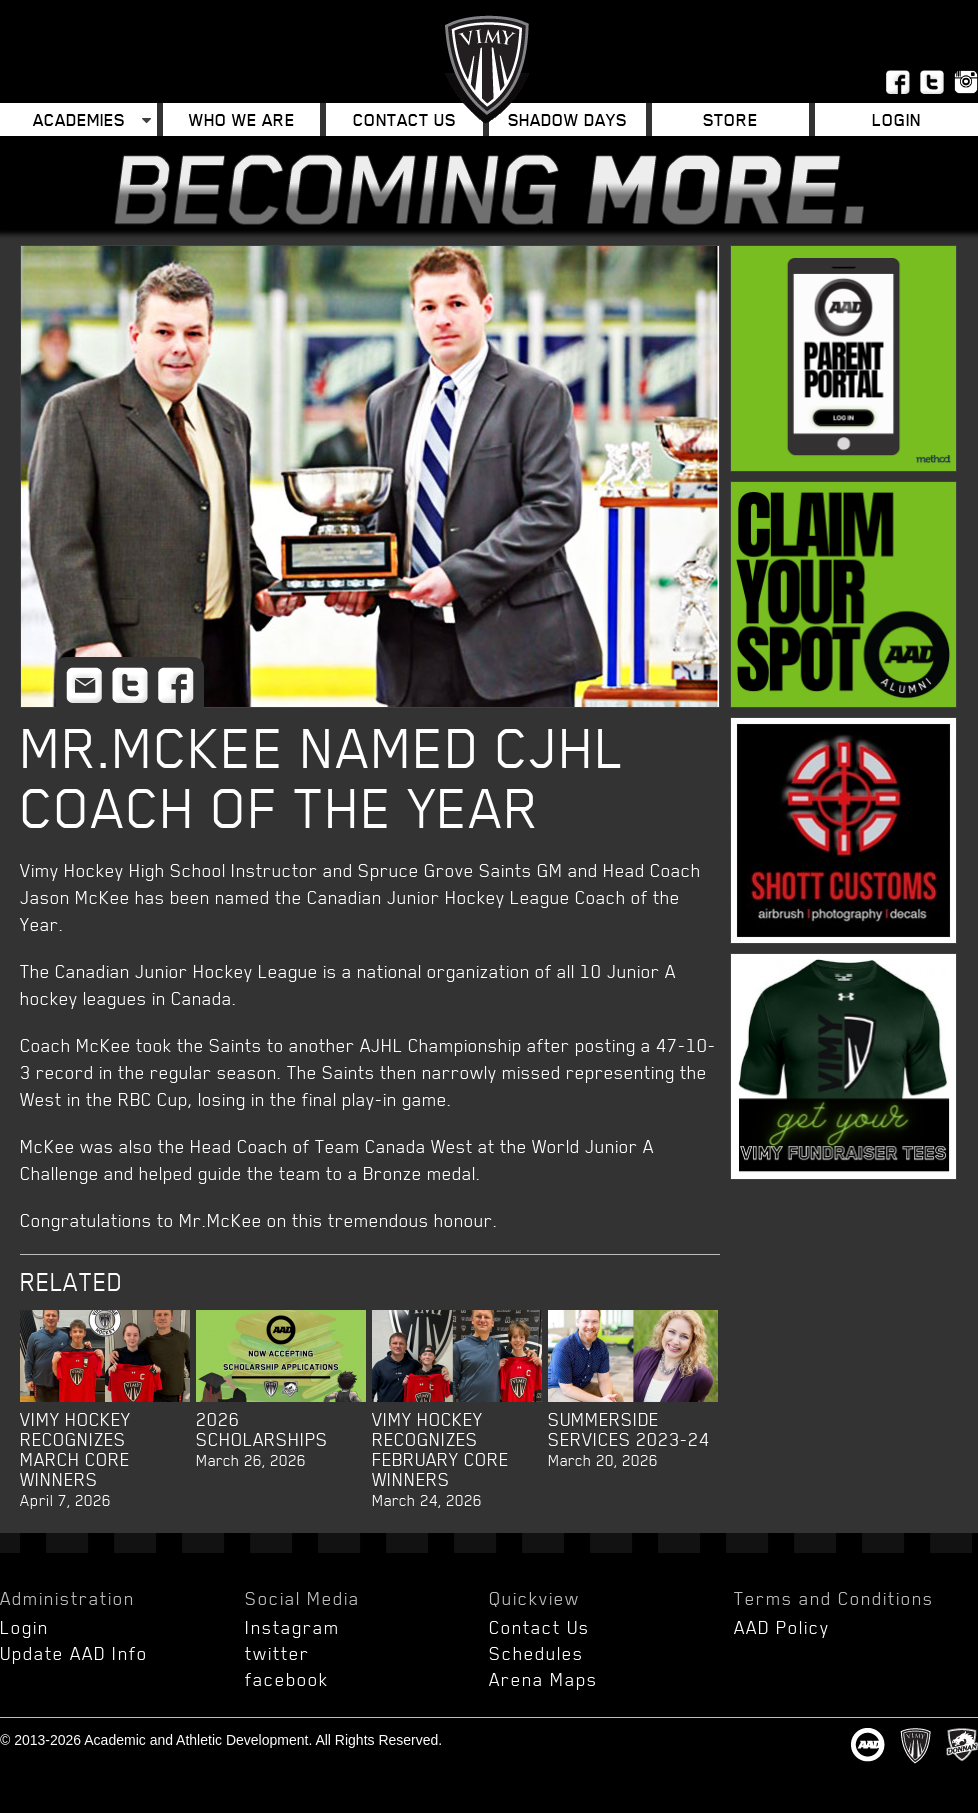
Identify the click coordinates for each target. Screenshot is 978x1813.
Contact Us (404, 119)
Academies (79, 119)
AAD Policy (782, 1627)
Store (730, 119)
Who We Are (242, 119)
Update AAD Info (74, 1653)
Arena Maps (543, 1679)
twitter (277, 1653)
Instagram (292, 1627)
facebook (287, 1679)
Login (896, 119)
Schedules (536, 1653)
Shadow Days (567, 119)
